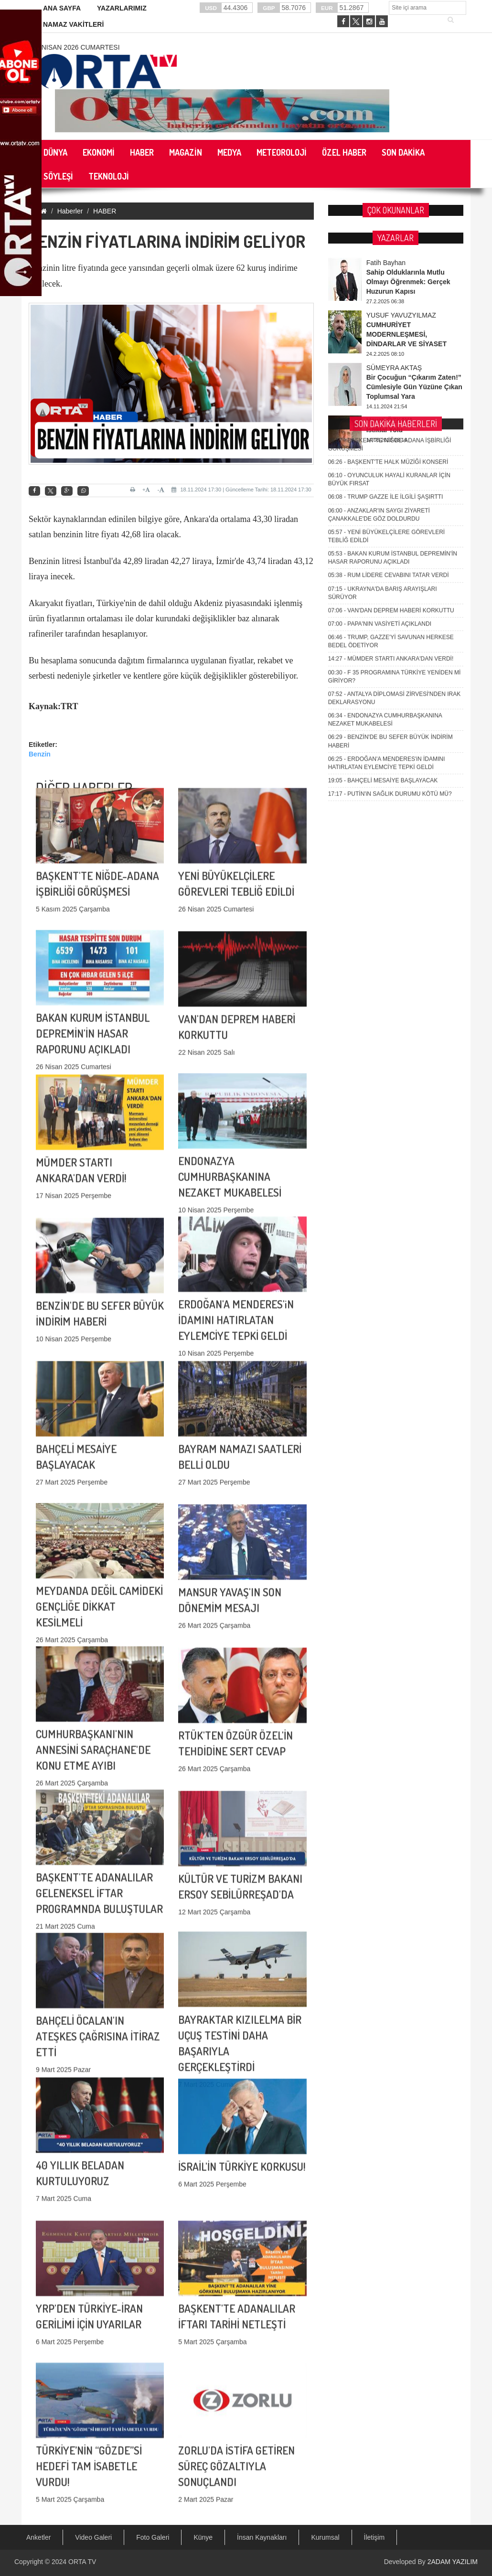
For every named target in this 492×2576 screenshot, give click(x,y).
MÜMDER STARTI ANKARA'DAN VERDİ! (391, 313)
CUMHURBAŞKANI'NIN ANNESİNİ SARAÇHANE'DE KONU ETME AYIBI (93, 1622)
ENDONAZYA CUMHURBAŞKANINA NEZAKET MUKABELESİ (229, 1049)
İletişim (374, 2537)
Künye (203, 2537)
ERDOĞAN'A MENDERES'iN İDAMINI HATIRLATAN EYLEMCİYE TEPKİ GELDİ (236, 1192)
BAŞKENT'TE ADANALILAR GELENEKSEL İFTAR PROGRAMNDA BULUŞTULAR (99, 1765)
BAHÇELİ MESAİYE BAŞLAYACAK (383, 435)
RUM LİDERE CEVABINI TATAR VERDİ (388, 229)
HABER (104, 211)
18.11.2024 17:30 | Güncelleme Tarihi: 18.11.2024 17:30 (241, 489)
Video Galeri (93, 2537)
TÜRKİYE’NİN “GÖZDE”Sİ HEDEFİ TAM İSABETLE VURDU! (89, 2339)
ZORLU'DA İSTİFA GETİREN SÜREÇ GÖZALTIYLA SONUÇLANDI (236, 2339)
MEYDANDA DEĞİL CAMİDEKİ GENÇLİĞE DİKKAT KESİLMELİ (99, 1479)
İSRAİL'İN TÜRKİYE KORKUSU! (242, 2068)
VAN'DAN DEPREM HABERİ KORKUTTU (391, 265)
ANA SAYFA (62, 8)
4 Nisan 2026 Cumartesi (78, 47)
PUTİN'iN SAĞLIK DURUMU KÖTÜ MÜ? (390, 448)
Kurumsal (325, 2537)
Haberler (70, 211)
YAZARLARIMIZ (122, 8)
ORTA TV (82, 2561)
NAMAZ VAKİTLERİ (73, 24)
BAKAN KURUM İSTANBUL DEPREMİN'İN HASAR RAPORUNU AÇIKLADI (93, 906)
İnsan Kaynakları (262, 2537)
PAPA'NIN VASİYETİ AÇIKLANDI (379, 278)
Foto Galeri (152, 2537)
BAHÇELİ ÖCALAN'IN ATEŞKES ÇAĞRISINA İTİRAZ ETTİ (98, 1909)
